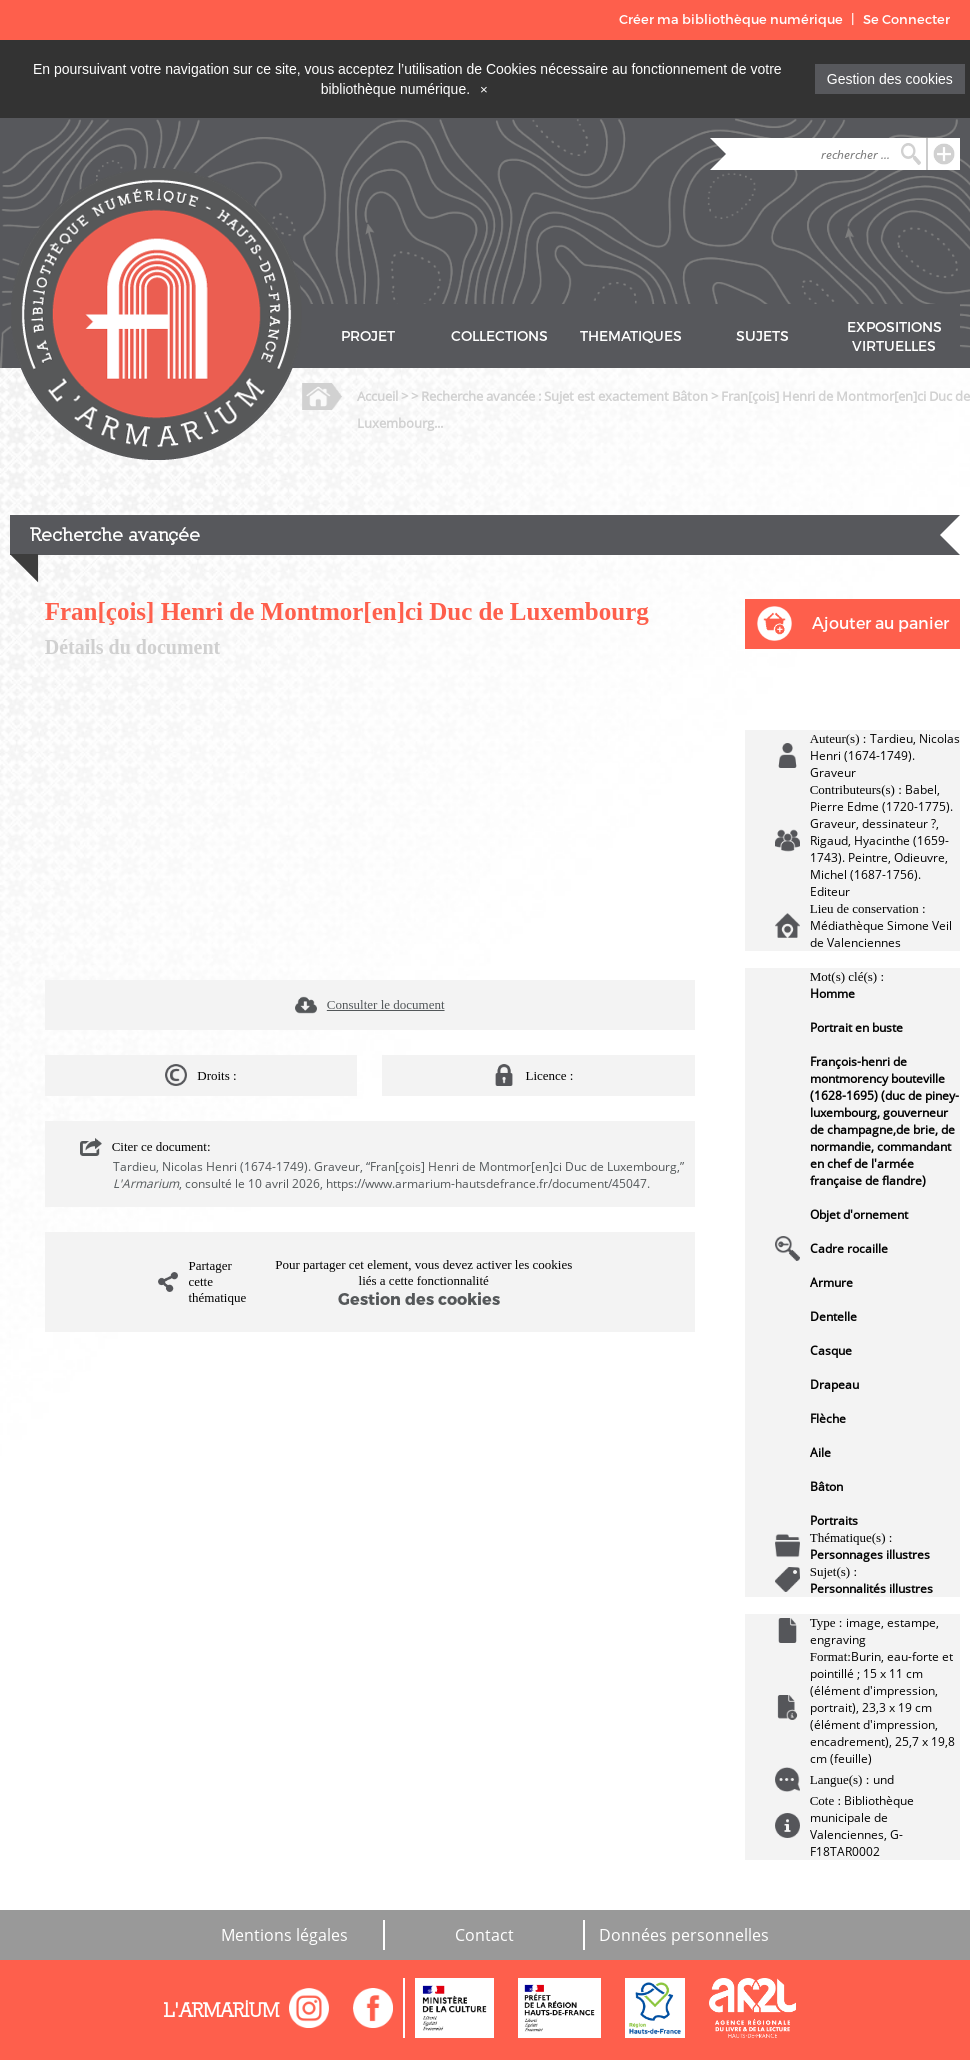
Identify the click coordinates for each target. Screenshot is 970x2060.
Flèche (828, 1418)
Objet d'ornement (859, 1214)
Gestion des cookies (890, 79)
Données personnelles (684, 1935)
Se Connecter (906, 19)
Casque (831, 1350)
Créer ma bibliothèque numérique (731, 19)
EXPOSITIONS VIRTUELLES (894, 337)
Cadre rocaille (849, 1248)
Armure (831, 1282)
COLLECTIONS (499, 336)
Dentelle (833, 1316)
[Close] (484, 89)
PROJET (368, 336)
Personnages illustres (870, 1554)
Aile (820, 1452)
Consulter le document (386, 1004)
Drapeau (834, 1384)
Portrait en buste (856, 1027)
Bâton (826, 1486)
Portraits (834, 1520)
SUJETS (762, 336)
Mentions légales (284, 1935)
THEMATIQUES (631, 336)
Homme (832, 993)
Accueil (377, 396)
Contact (484, 1935)
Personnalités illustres (871, 1588)
